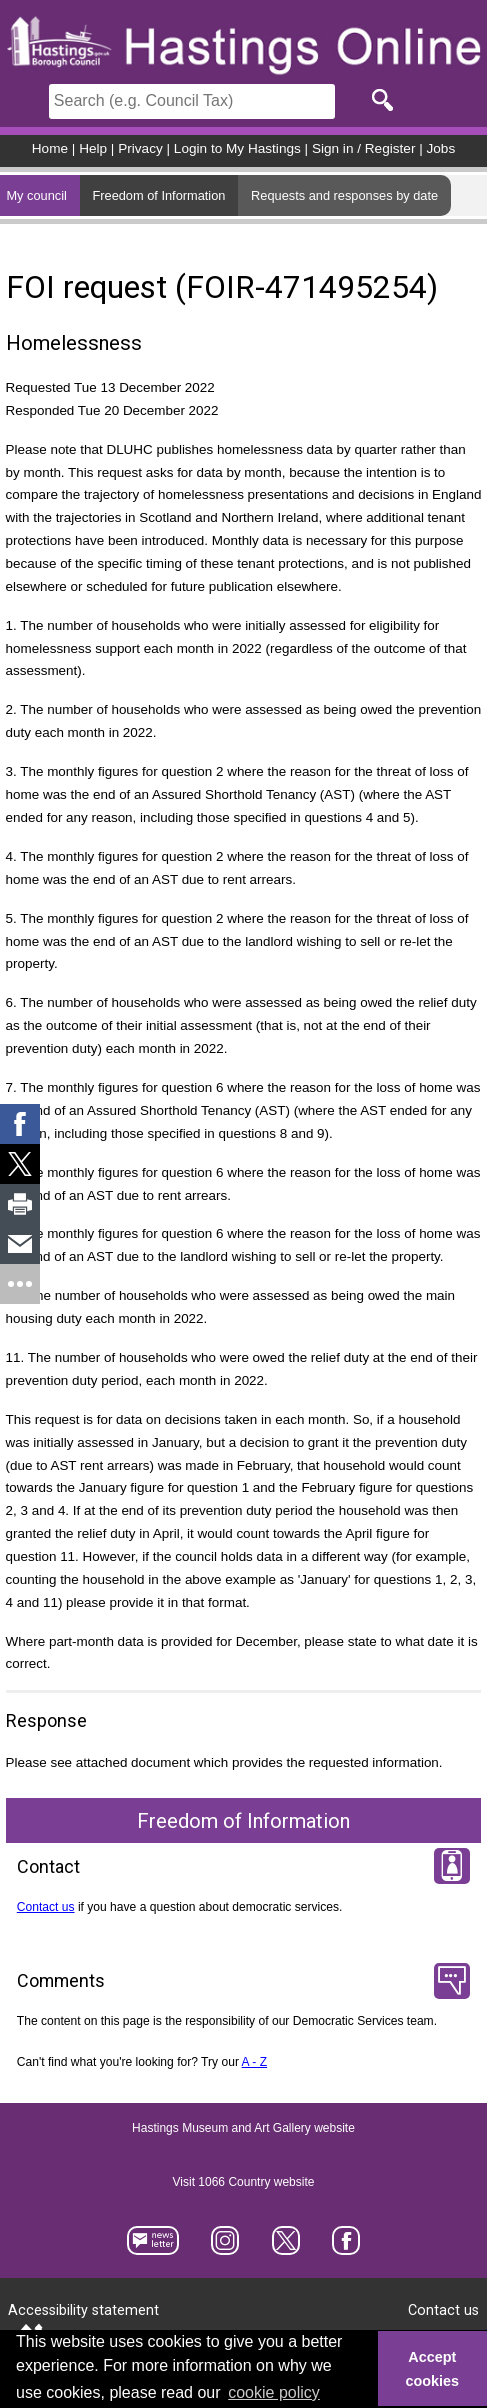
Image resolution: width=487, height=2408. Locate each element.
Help (93, 148)
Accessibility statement (83, 2310)
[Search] (192, 101)
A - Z (255, 2062)
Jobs (441, 148)
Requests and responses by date (344, 195)
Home (50, 148)
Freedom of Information (158, 195)
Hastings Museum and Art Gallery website (243, 2128)
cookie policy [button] (274, 2392)
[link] (20, 1124)
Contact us (46, 1907)
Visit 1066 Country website (244, 2182)
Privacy (140, 148)
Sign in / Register (364, 148)
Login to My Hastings (237, 148)
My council (36, 195)
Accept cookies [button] (433, 2369)
